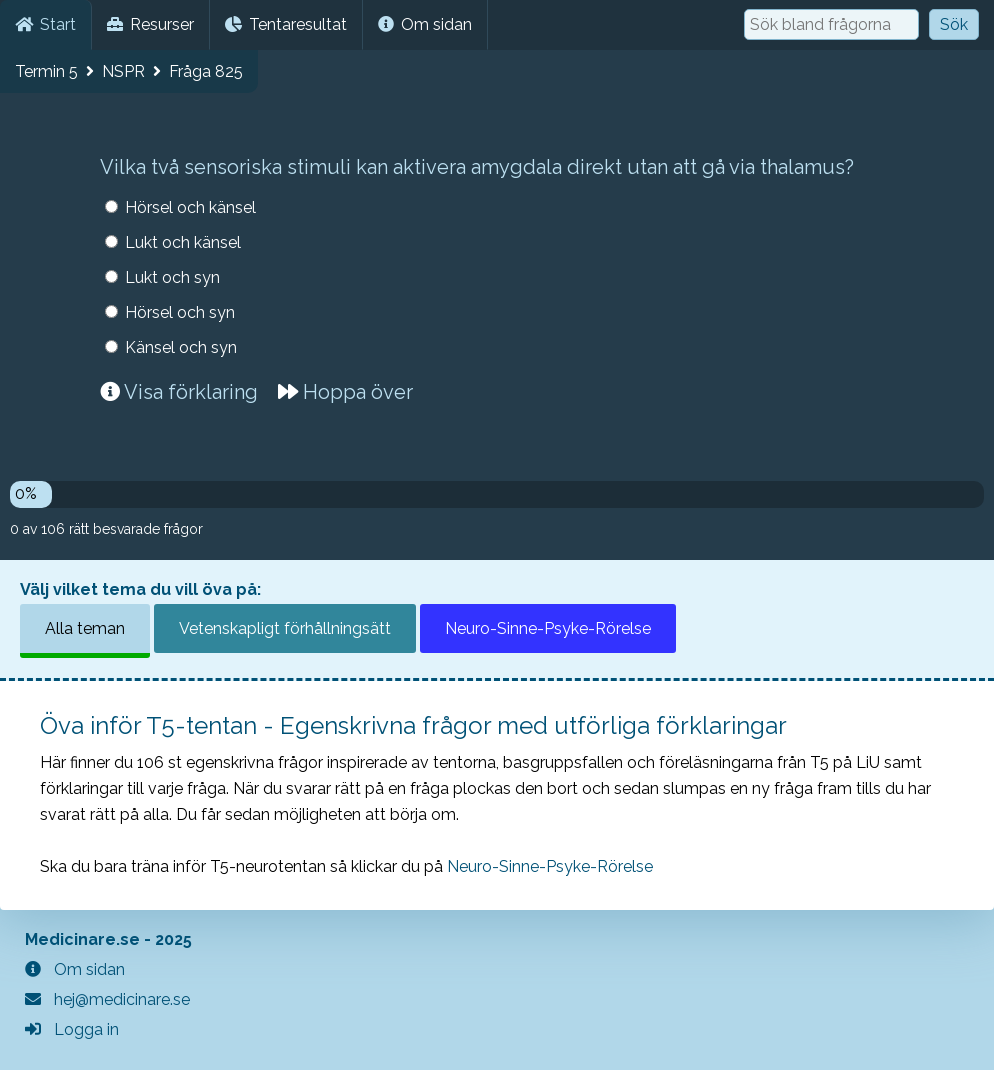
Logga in (72, 1029)
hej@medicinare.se (107, 999)
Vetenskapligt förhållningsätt (285, 628)
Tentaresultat (286, 24)
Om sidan (425, 24)
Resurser (150, 24)
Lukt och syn (172, 277)
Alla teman (85, 628)
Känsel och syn (181, 347)
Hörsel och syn (180, 312)
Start (45, 24)
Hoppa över (345, 392)
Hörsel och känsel (190, 207)
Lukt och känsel (183, 242)
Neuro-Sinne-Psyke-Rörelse (548, 628)
